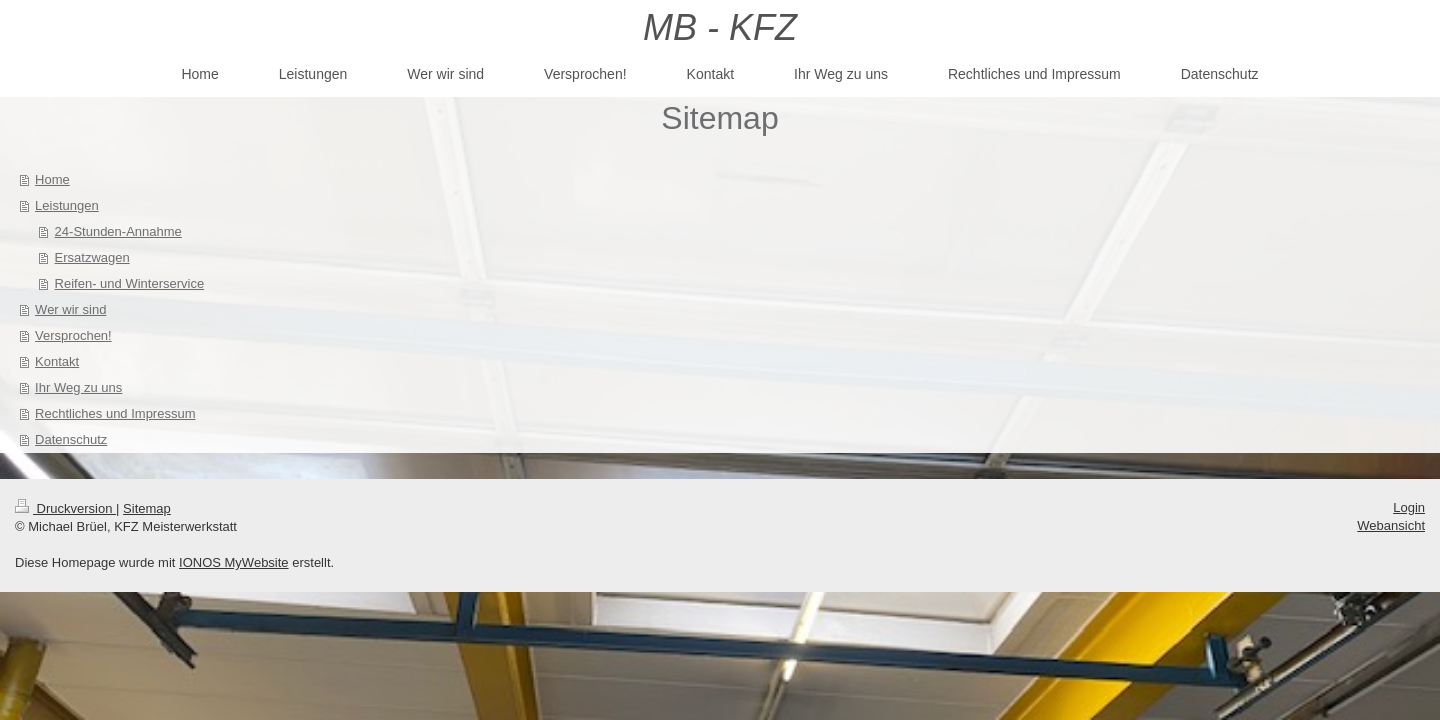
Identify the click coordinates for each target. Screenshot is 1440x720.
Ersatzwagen (92, 257)
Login (1409, 507)
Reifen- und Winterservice (130, 283)
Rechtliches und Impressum (115, 413)
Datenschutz (71, 439)
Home (52, 179)
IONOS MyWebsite (234, 562)
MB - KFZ (720, 27)
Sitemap (147, 508)
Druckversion (65, 508)
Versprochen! (73, 335)
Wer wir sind (70, 309)
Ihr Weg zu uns (78, 387)
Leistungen (67, 205)
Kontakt (57, 361)
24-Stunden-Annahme (118, 231)
